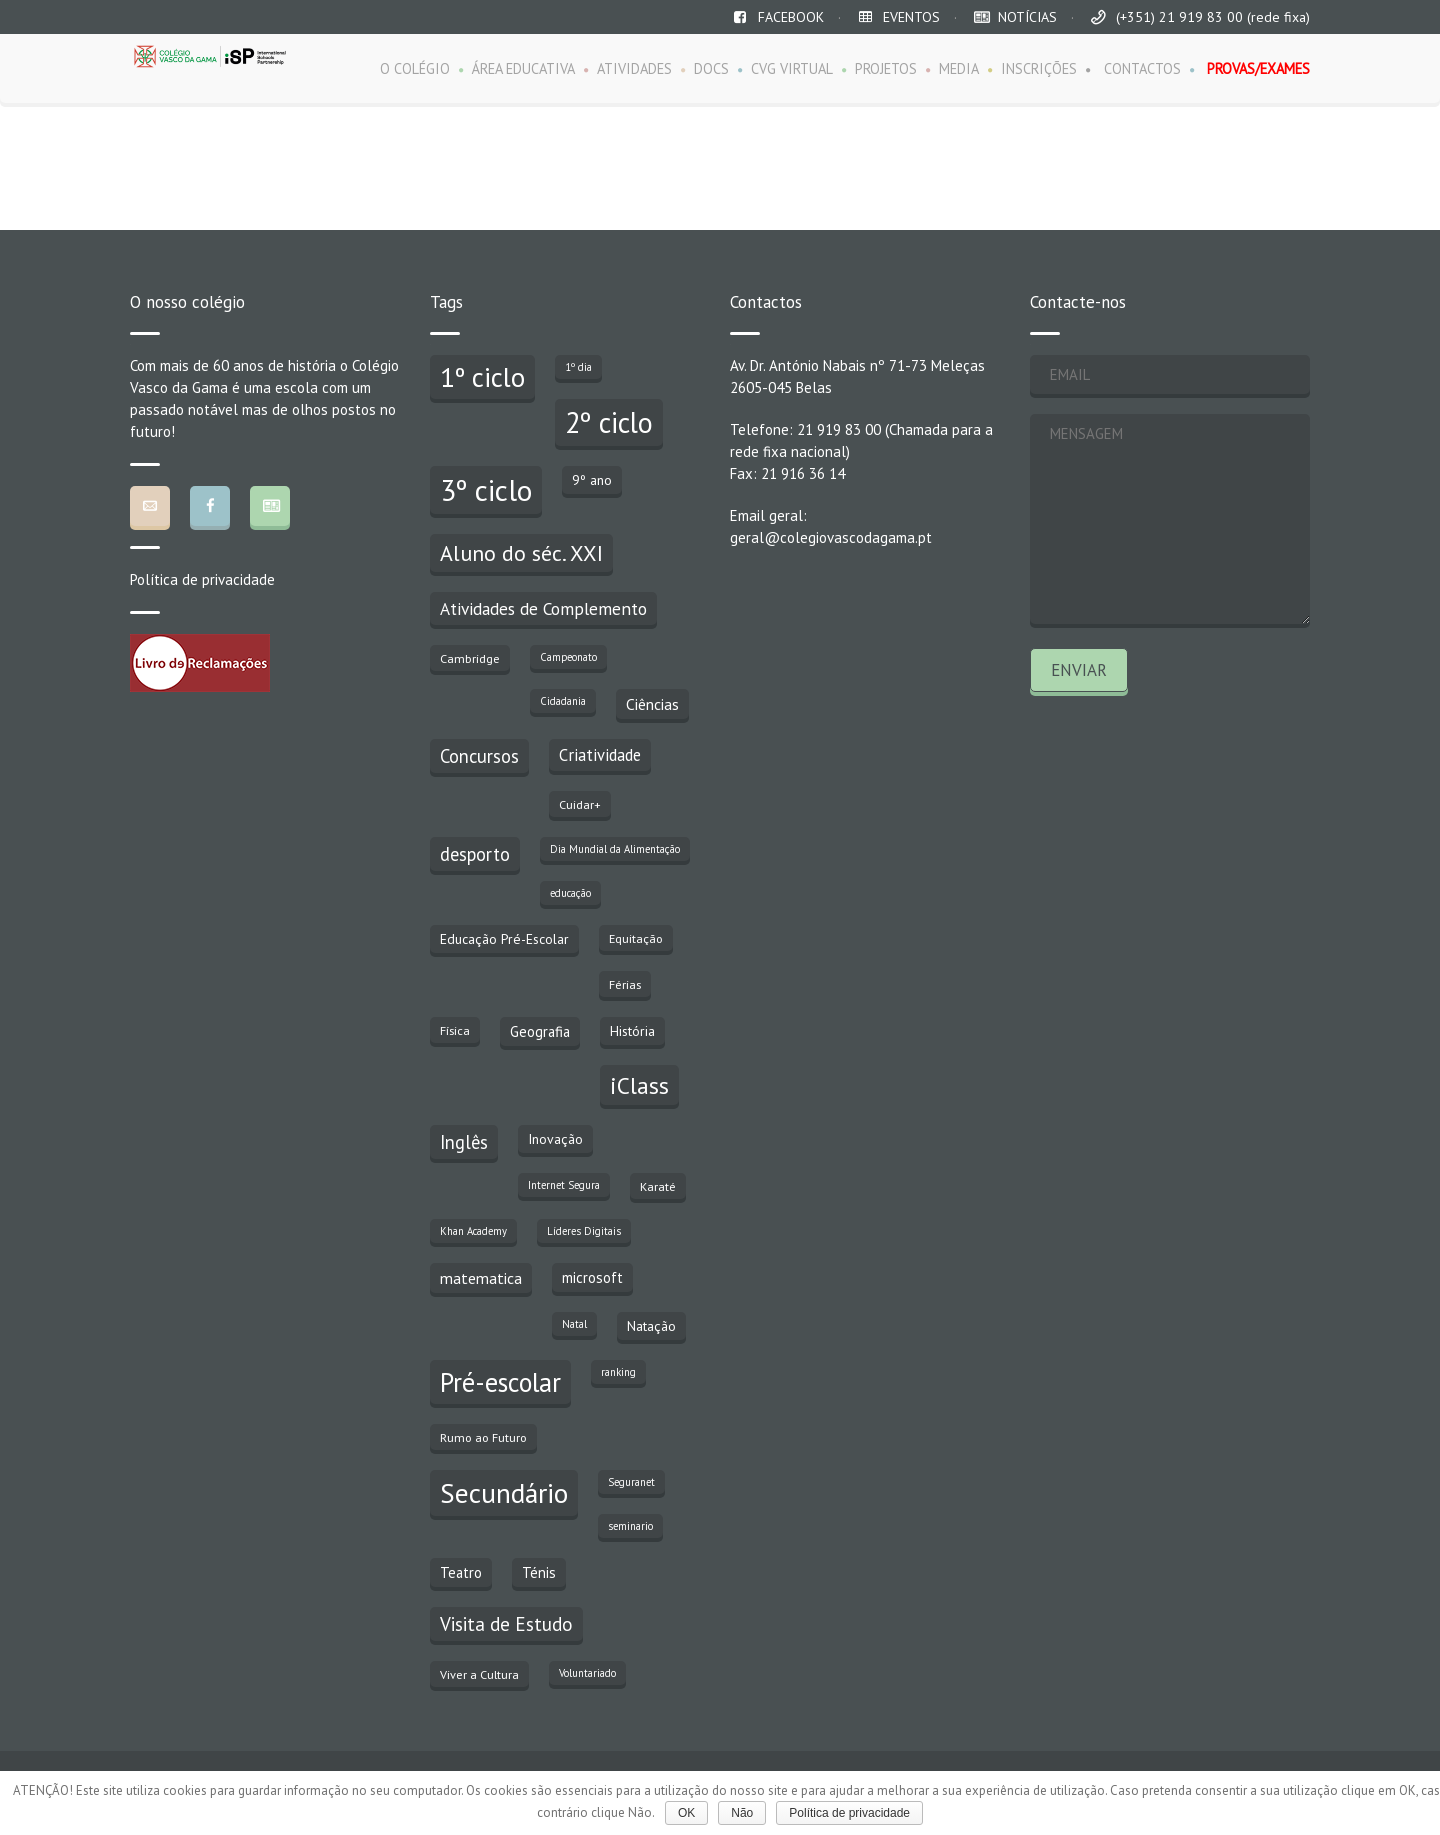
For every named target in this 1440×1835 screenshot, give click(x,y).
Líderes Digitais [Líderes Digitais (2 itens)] (584, 1231)
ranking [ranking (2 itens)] (618, 1372)
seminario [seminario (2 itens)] (630, 1526)
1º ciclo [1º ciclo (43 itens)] (482, 377)
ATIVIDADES (634, 68)
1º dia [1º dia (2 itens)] (578, 367)
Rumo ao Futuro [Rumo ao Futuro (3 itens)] (483, 1437)
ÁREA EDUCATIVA (523, 68)
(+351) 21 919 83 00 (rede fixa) (1213, 17)
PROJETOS (886, 68)
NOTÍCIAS (1027, 17)
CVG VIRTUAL (792, 68)
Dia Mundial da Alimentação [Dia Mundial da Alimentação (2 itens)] (615, 849)
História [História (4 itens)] (632, 1031)
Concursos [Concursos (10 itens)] (479, 756)
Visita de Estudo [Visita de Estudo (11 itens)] (506, 1624)
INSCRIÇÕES (1039, 68)
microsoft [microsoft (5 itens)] (592, 1277)
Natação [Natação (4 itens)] (651, 1326)
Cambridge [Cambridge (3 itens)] (470, 658)
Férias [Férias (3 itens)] (625, 984)
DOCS (711, 68)
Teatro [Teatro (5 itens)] (461, 1572)
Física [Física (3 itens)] (455, 1030)
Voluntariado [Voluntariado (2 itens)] (587, 1673)
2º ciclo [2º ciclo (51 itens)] (609, 422)
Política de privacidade (202, 579)
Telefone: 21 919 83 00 (805, 429)
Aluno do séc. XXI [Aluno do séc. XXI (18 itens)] (521, 553)
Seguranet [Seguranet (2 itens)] (631, 1482)
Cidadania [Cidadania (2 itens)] (563, 701)
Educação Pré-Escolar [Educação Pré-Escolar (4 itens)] (504, 939)
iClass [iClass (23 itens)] (639, 1085)
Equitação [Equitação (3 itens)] (636, 938)
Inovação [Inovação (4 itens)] (555, 1139)
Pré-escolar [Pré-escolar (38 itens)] (500, 1382)
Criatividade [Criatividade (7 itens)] (600, 755)
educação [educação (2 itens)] (570, 893)
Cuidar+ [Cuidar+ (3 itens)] (580, 804)
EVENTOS (911, 17)
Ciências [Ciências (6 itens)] (652, 704)
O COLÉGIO (415, 68)
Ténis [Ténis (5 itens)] (539, 1572)
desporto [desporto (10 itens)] (475, 854)
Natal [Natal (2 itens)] (574, 1324)
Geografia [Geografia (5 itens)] (540, 1031)
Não (742, 1813)
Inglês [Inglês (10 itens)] (464, 1142)
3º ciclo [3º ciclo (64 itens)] (486, 490)
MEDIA (959, 68)
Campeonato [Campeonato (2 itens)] (568, 657)
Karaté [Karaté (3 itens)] (658, 1186)
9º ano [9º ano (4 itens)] (592, 480)
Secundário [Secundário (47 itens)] (504, 1493)
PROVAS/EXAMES (1258, 68)
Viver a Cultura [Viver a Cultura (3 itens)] (479, 1674)
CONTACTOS (1142, 68)
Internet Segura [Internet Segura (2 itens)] (564, 1185)
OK (686, 1813)
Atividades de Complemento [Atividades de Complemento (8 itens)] (543, 608)
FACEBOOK (791, 17)
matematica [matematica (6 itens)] (481, 1278)
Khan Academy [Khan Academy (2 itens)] (473, 1231)
